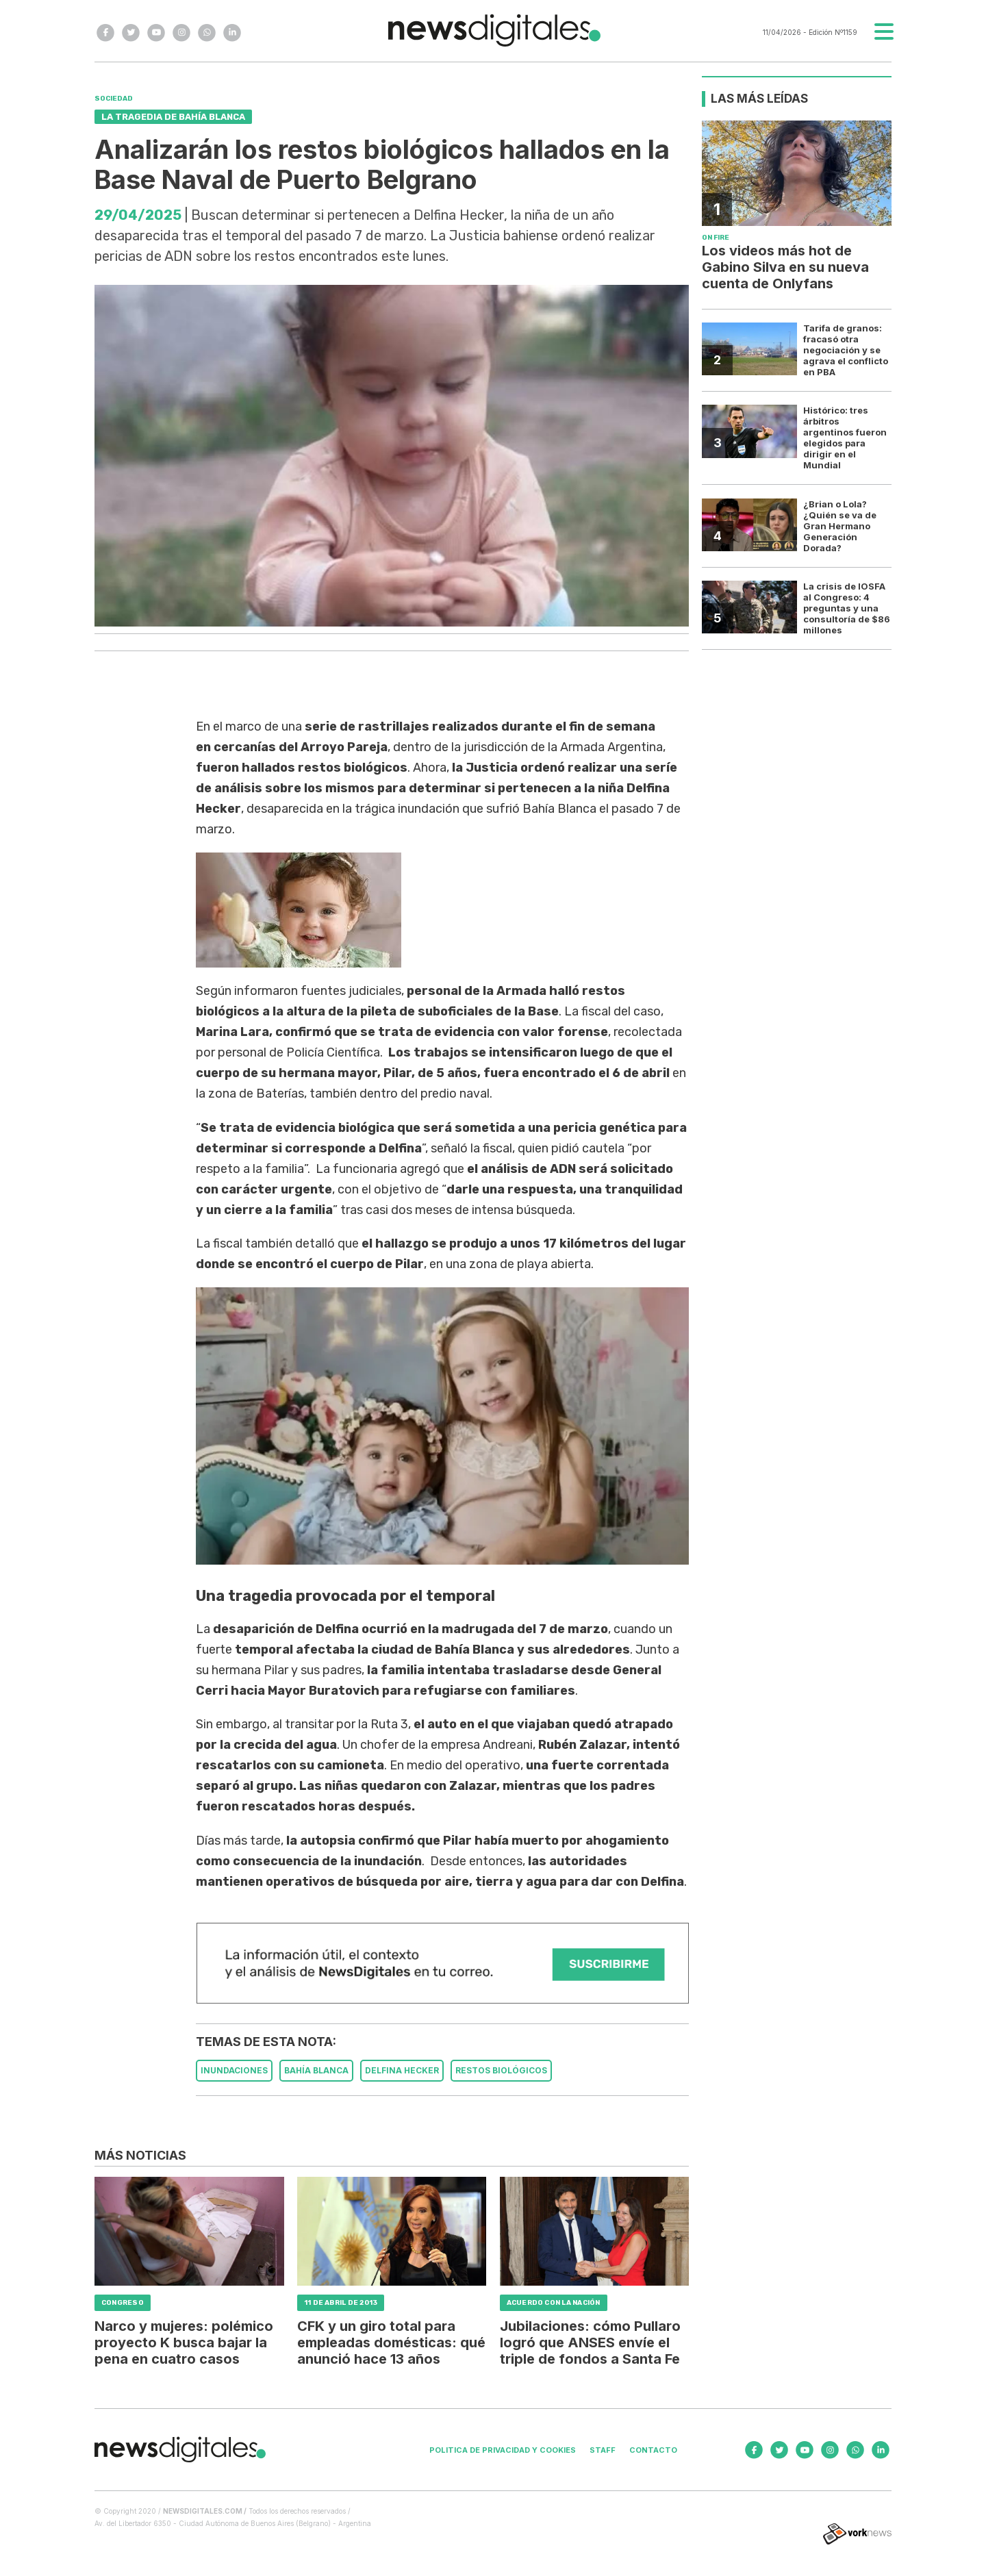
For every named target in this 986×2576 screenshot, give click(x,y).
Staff (603, 2450)
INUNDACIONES (234, 2070)
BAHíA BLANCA (316, 2070)
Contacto (653, 2450)
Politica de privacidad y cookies (502, 2450)
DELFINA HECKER (402, 2070)
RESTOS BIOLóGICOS (501, 2070)
